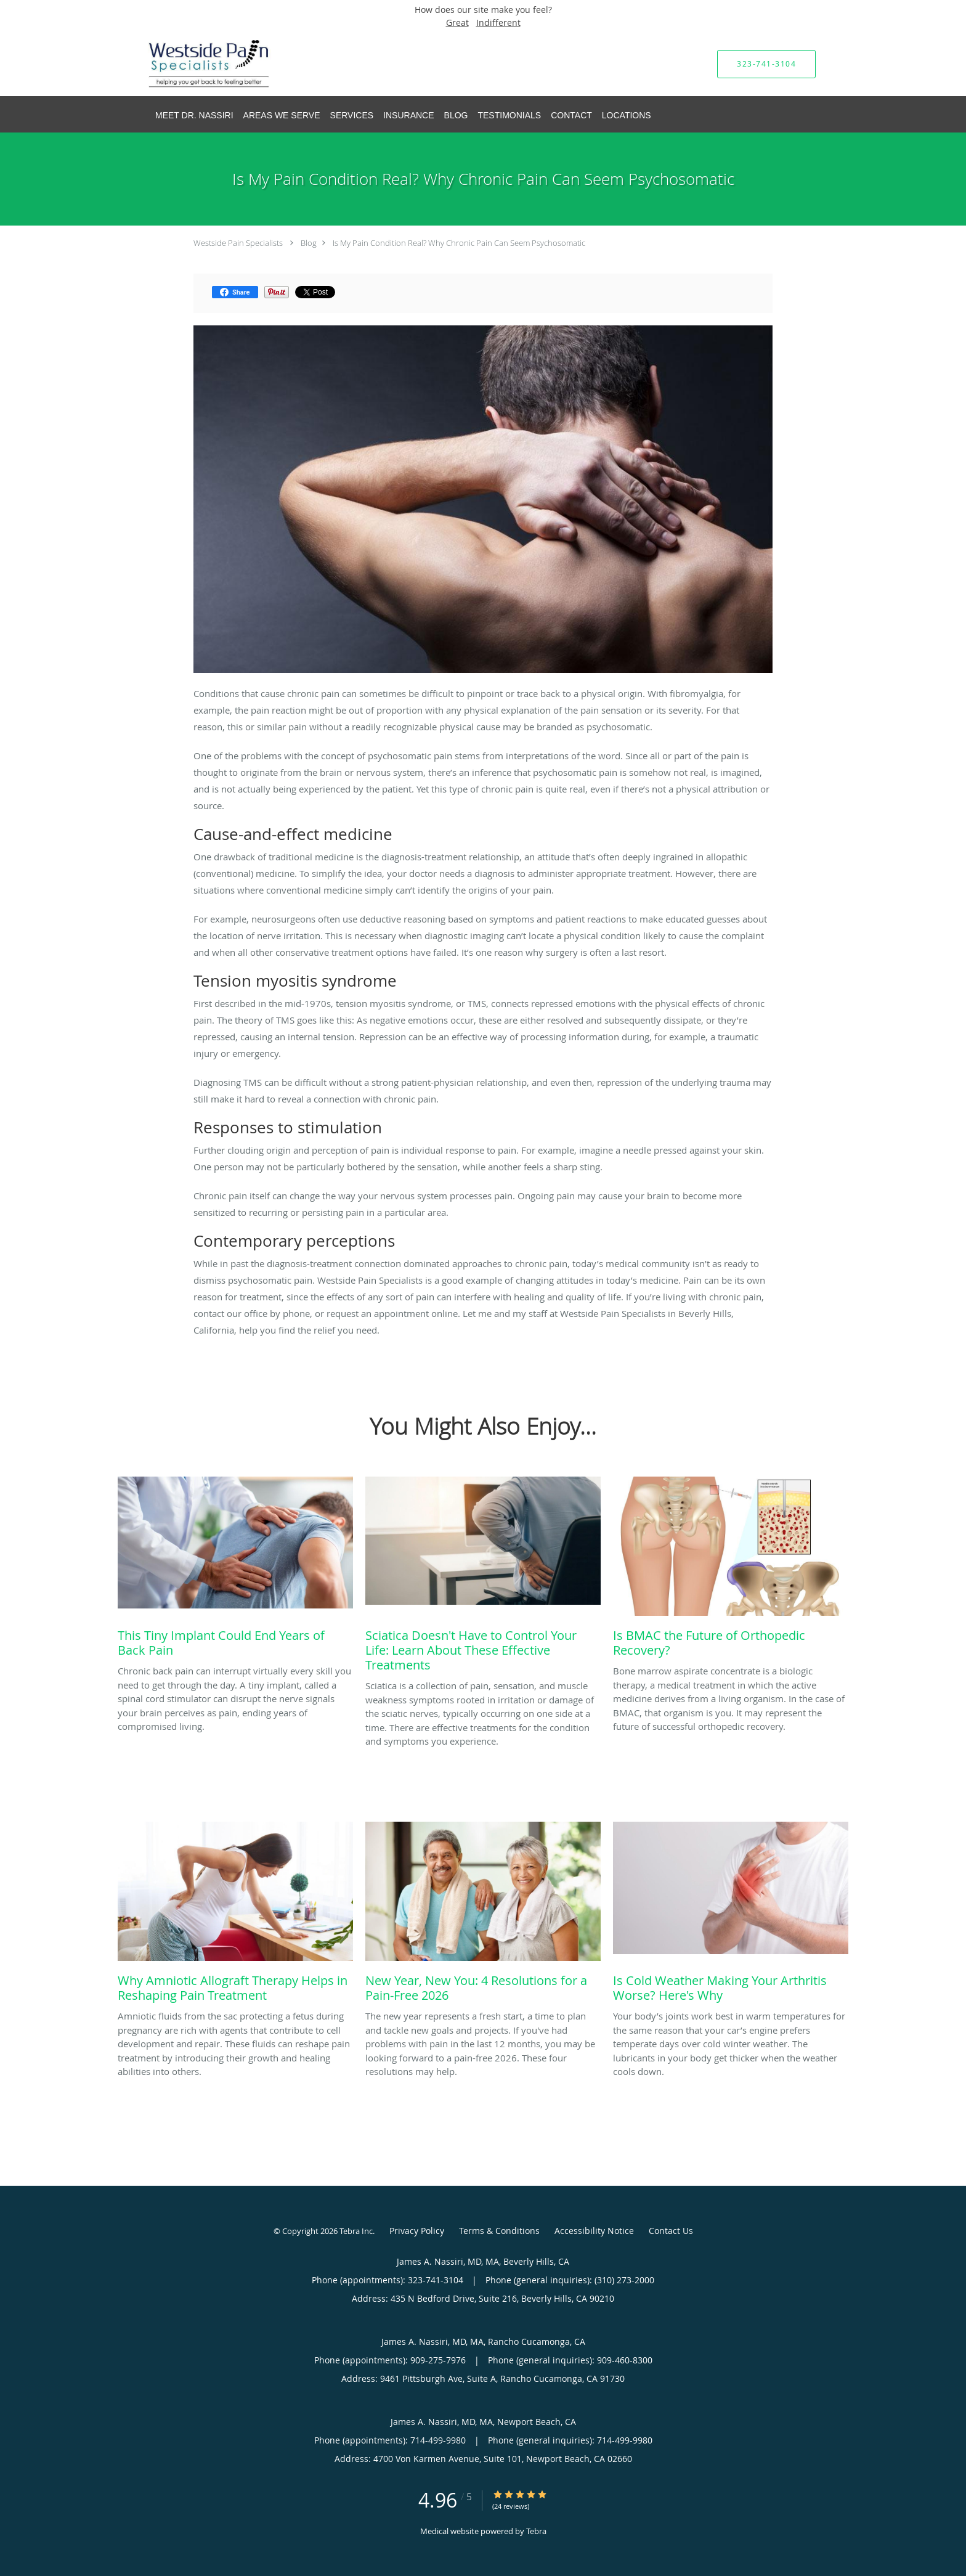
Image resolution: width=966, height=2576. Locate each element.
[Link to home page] (191, 64)
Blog (309, 242)
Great (457, 22)
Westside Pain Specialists (238, 242)
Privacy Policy (416, 2230)
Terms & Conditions (499, 2230)
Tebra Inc (356, 2230)
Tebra (536, 2531)
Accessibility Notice (594, 2230)
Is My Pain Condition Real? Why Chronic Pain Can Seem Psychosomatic (459, 242)
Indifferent (498, 22)
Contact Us (671, 2230)
